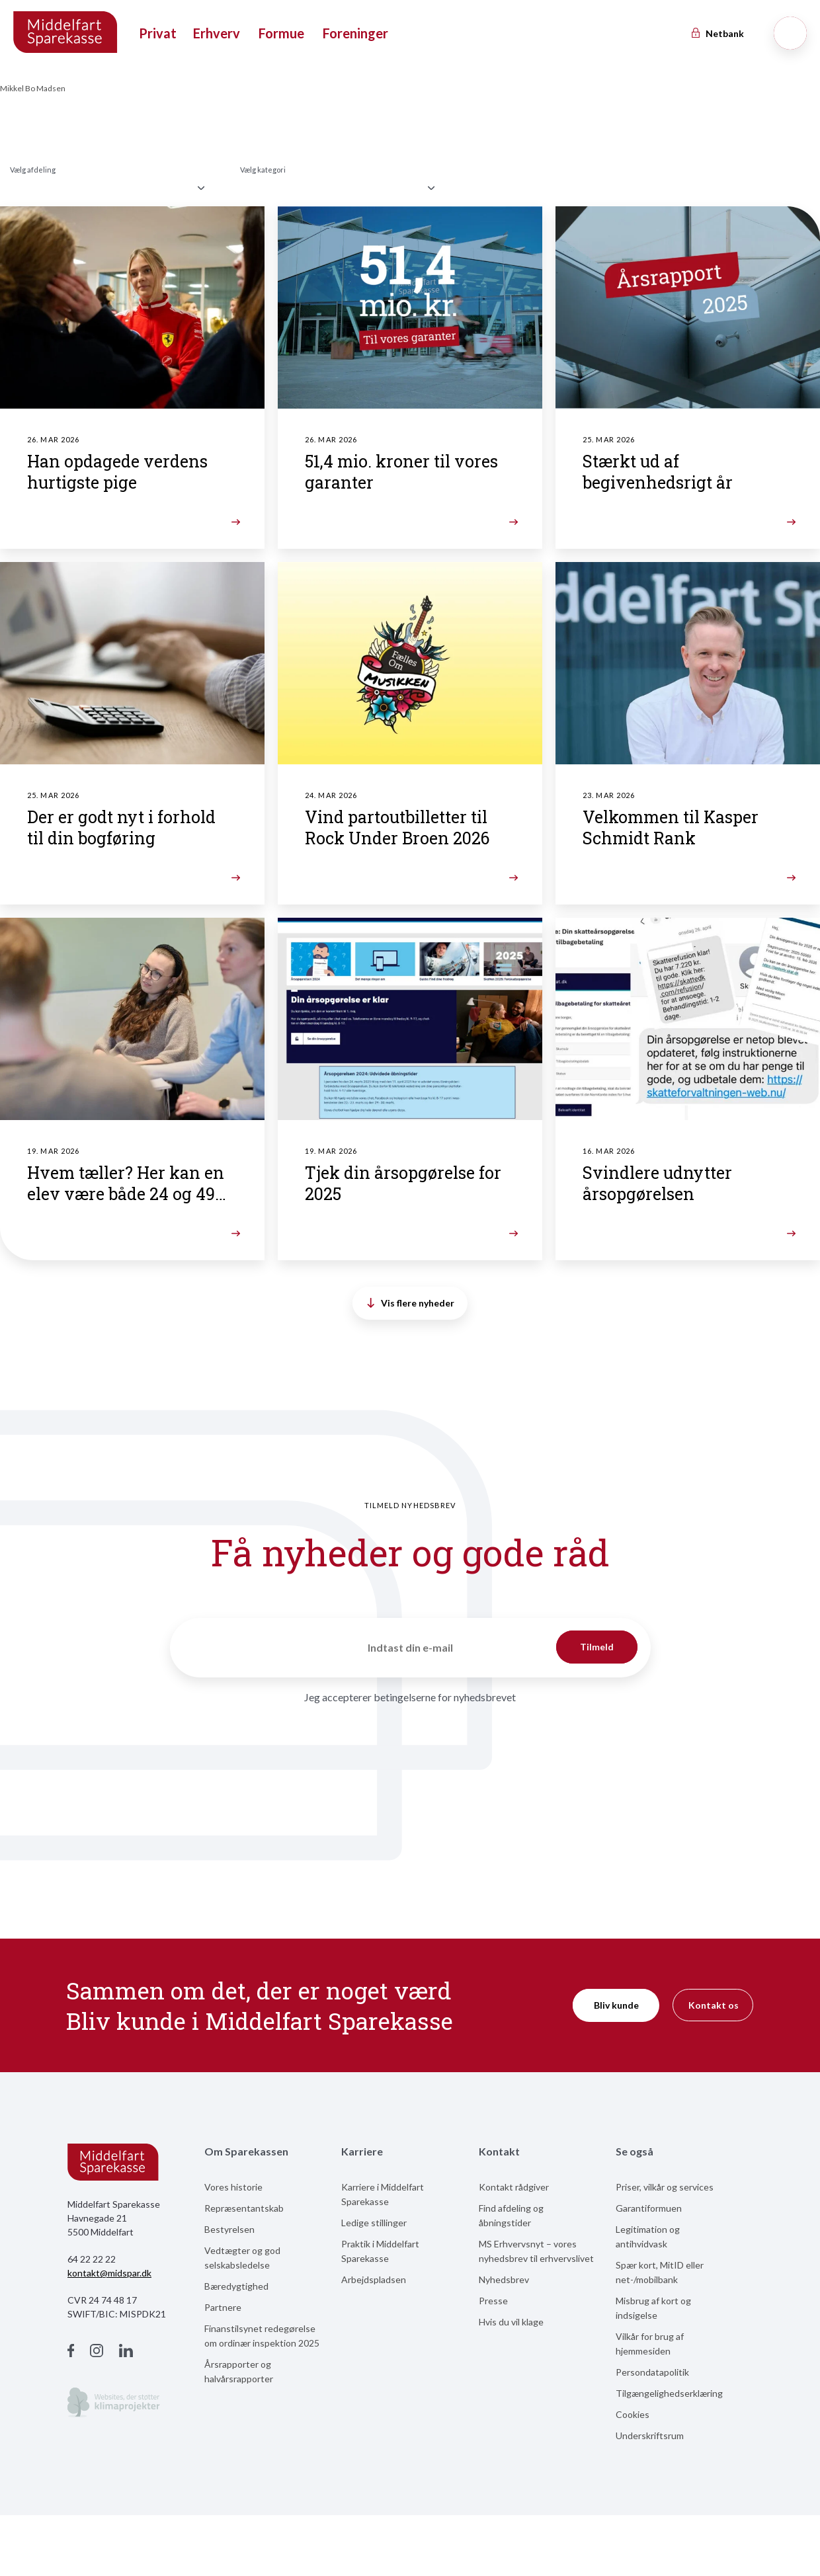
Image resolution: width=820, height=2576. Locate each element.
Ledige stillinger (374, 2222)
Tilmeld (597, 1646)
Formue (281, 33)
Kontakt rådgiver (514, 2187)
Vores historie (233, 2187)
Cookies (632, 2414)
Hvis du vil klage (511, 2321)
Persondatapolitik (652, 2372)
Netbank (716, 33)
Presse (493, 2300)
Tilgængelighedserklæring (669, 2393)
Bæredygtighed (236, 2286)
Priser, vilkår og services (665, 2187)
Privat (158, 33)
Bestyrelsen (229, 2229)
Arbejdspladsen (373, 2279)
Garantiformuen (649, 2208)
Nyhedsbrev (504, 2279)
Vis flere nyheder (410, 1302)
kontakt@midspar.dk (109, 2272)
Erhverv (216, 33)
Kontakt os (713, 2005)
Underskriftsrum (650, 2435)
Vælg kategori (263, 169)
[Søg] (790, 33)
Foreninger (355, 33)
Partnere (222, 2307)
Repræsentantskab (244, 2208)
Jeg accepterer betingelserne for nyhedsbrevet (410, 1697)
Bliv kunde (616, 2005)
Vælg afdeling (33, 169)
